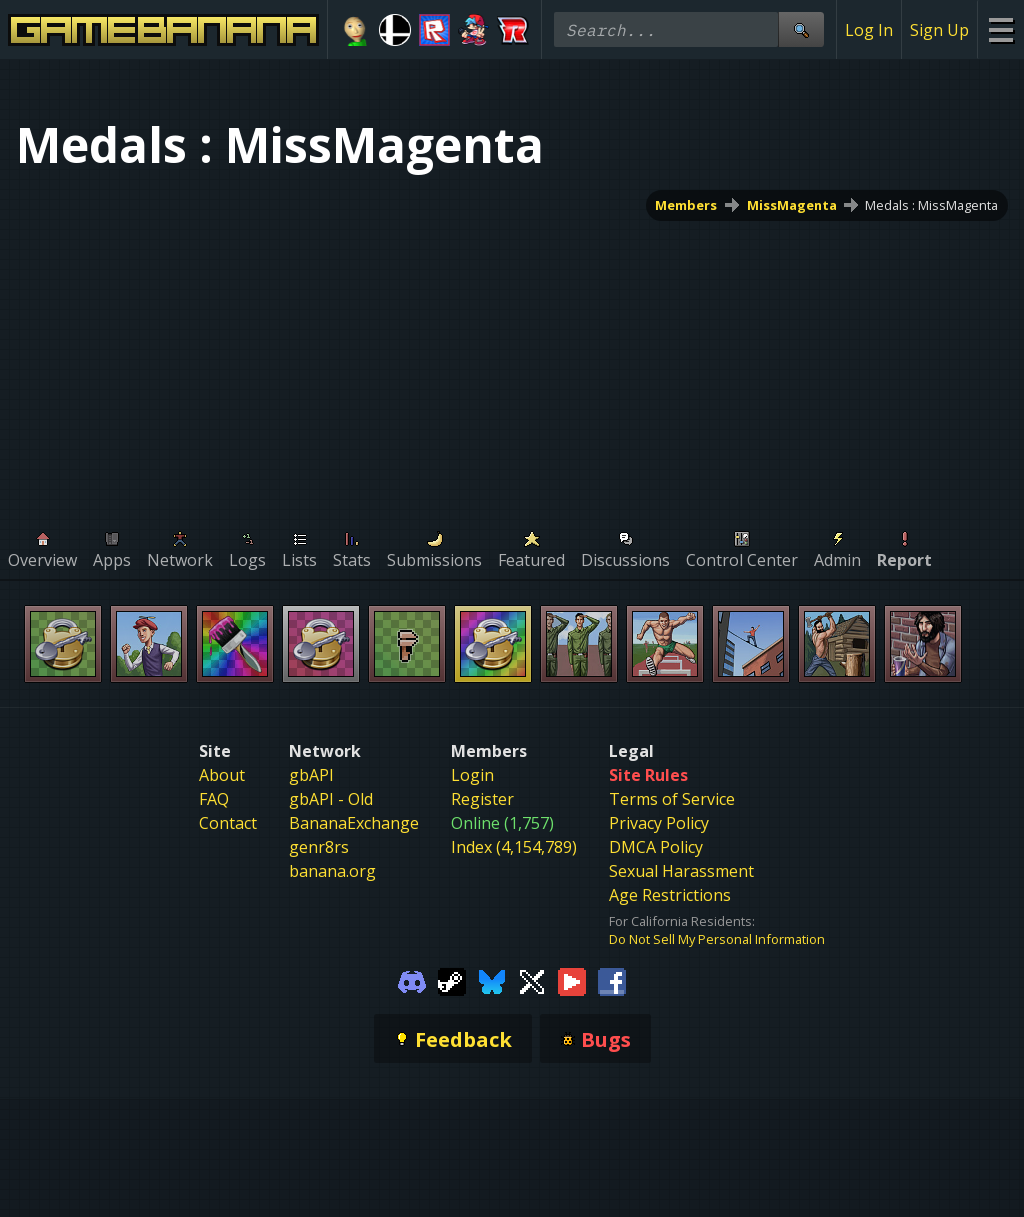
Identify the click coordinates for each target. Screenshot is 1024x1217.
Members (687, 205)
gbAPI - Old (331, 799)
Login (472, 775)
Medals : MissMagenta (931, 205)
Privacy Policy (659, 823)
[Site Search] (801, 29)
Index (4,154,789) (514, 847)
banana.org (332, 871)
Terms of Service (672, 799)
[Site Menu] (1000, 29)
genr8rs (319, 847)
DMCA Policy (656, 847)
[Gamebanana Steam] (452, 980)
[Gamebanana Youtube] (572, 980)
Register (482, 799)
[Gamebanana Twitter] (532, 980)
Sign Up (939, 30)
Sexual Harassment (681, 871)
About (222, 775)
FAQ (214, 799)
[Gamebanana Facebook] (612, 980)
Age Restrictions (670, 895)
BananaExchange (354, 823)
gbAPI (311, 775)
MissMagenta (792, 205)
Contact (228, 823)
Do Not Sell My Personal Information (717, 939)
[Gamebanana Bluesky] (492, 980)
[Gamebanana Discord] (412, 980)
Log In (869, 30)
